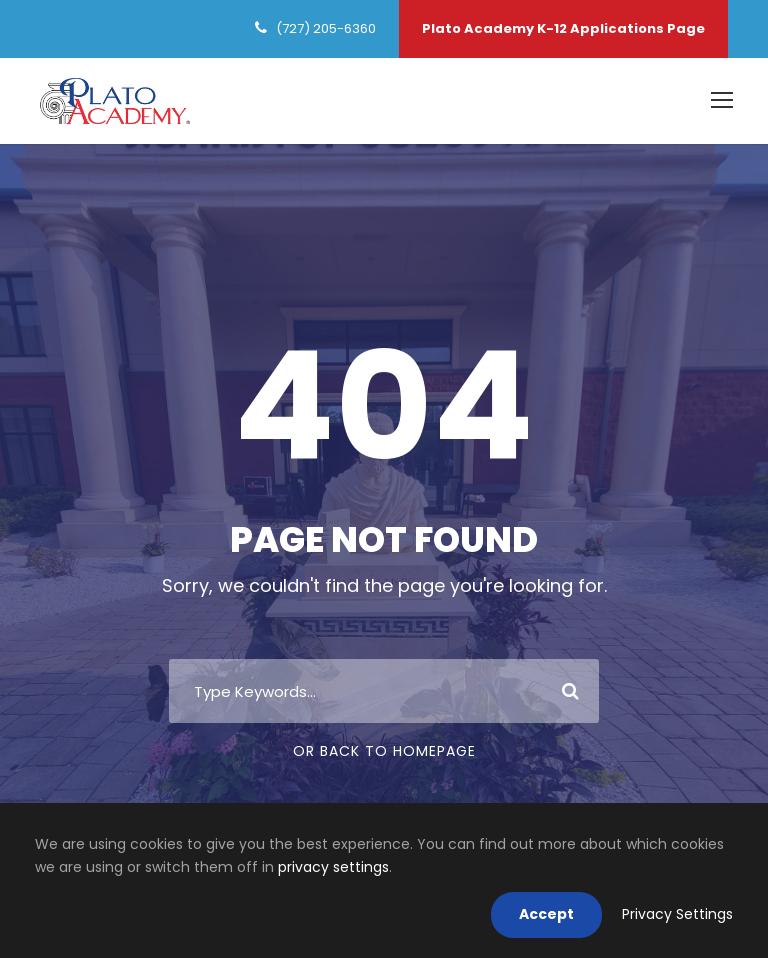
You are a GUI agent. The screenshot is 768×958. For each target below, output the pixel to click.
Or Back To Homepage (384, 751)
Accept (546, 914)
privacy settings (333, 867)
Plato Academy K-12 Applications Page (563, 28)
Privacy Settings (677, 914)
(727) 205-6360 (326, 28)
